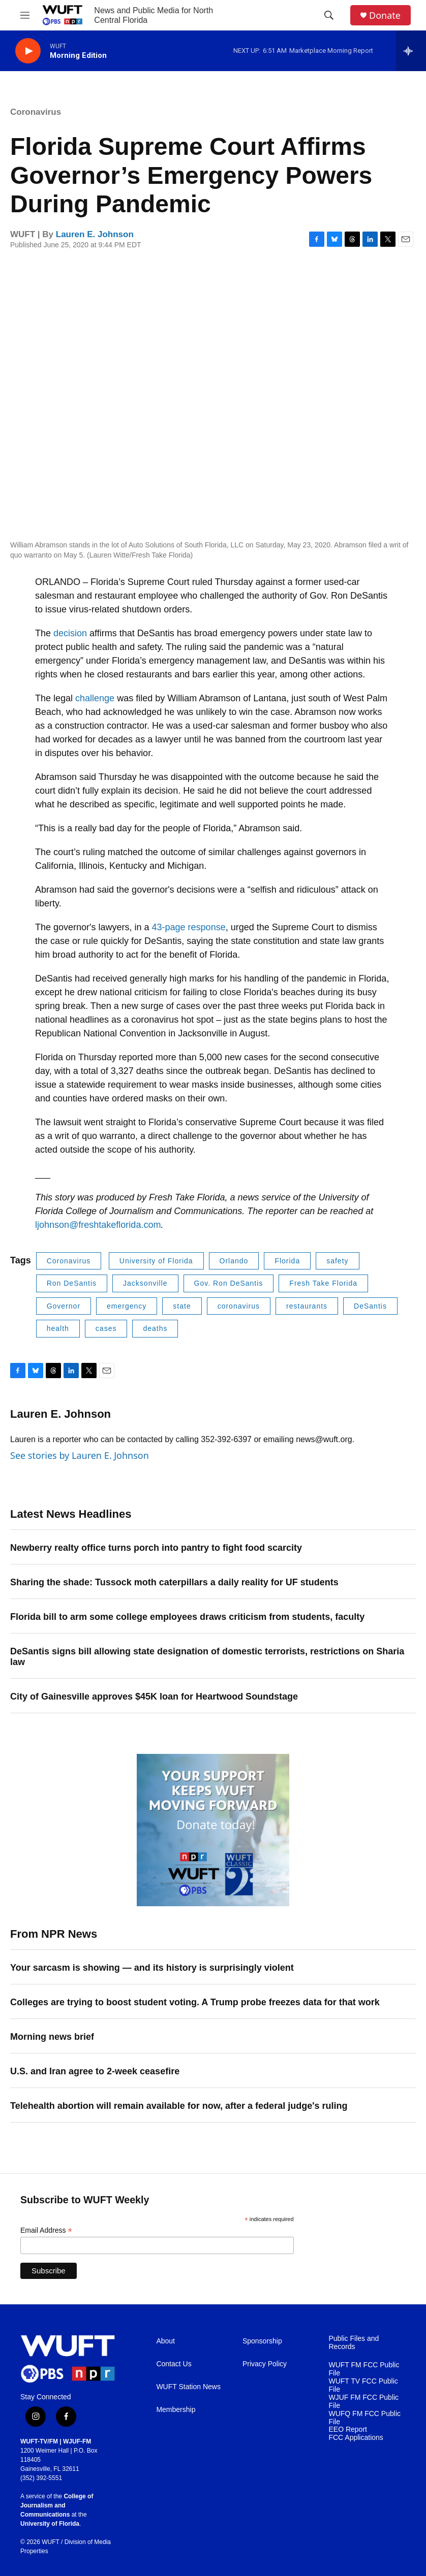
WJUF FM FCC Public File (363, 2401)
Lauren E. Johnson (95, 234)
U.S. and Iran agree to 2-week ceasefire (94, 2071)
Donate (385, 15)
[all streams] (411, 50)
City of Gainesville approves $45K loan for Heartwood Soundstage (154, 1696)
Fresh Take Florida (323, 1283)
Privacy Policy (264, 2364)
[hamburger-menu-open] (25, 15)
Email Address (46, 2230)
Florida (287, 1261)
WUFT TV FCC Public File (363, 2385)
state (182, 1306)
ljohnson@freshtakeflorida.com (98, 1225)
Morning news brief (52, 2037)
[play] (28, 51)
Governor (63, 1306)
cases (106, 1328)
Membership (175, 2410)
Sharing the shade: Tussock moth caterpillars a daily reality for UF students (174, 1582)
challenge (94, 698)
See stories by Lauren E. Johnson (79, 1455)
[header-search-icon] (329, 15)
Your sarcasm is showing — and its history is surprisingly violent (152, 1968)
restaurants (306, 1306)
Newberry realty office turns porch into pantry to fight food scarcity (156, 1548)
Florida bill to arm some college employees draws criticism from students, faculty (187, 1617)
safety (337, 1261)
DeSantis (370, 1306)
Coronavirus (35, 112)
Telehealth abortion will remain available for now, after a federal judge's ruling (178, 2106)
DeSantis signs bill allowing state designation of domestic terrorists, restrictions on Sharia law (207, 1657)
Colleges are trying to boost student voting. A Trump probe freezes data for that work (195, 2002)
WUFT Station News (188, 2387)
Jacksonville (145, 1283)
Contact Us (173, 2364)
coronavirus (239, 1306)
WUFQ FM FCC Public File (364, 2418)
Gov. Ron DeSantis (228, 1283)
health (58, 1328)
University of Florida (156, 1261)
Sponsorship (262, 2341)
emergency (126, 1306)
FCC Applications (355, 2437)
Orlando (234, 1261)
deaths (155, 1328)
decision (70, 633)
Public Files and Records (353, 2343)
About (165, 2341)
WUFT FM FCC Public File (363, 2369)
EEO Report (347, 2429)
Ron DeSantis (72, 1283)
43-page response (189, 927)
